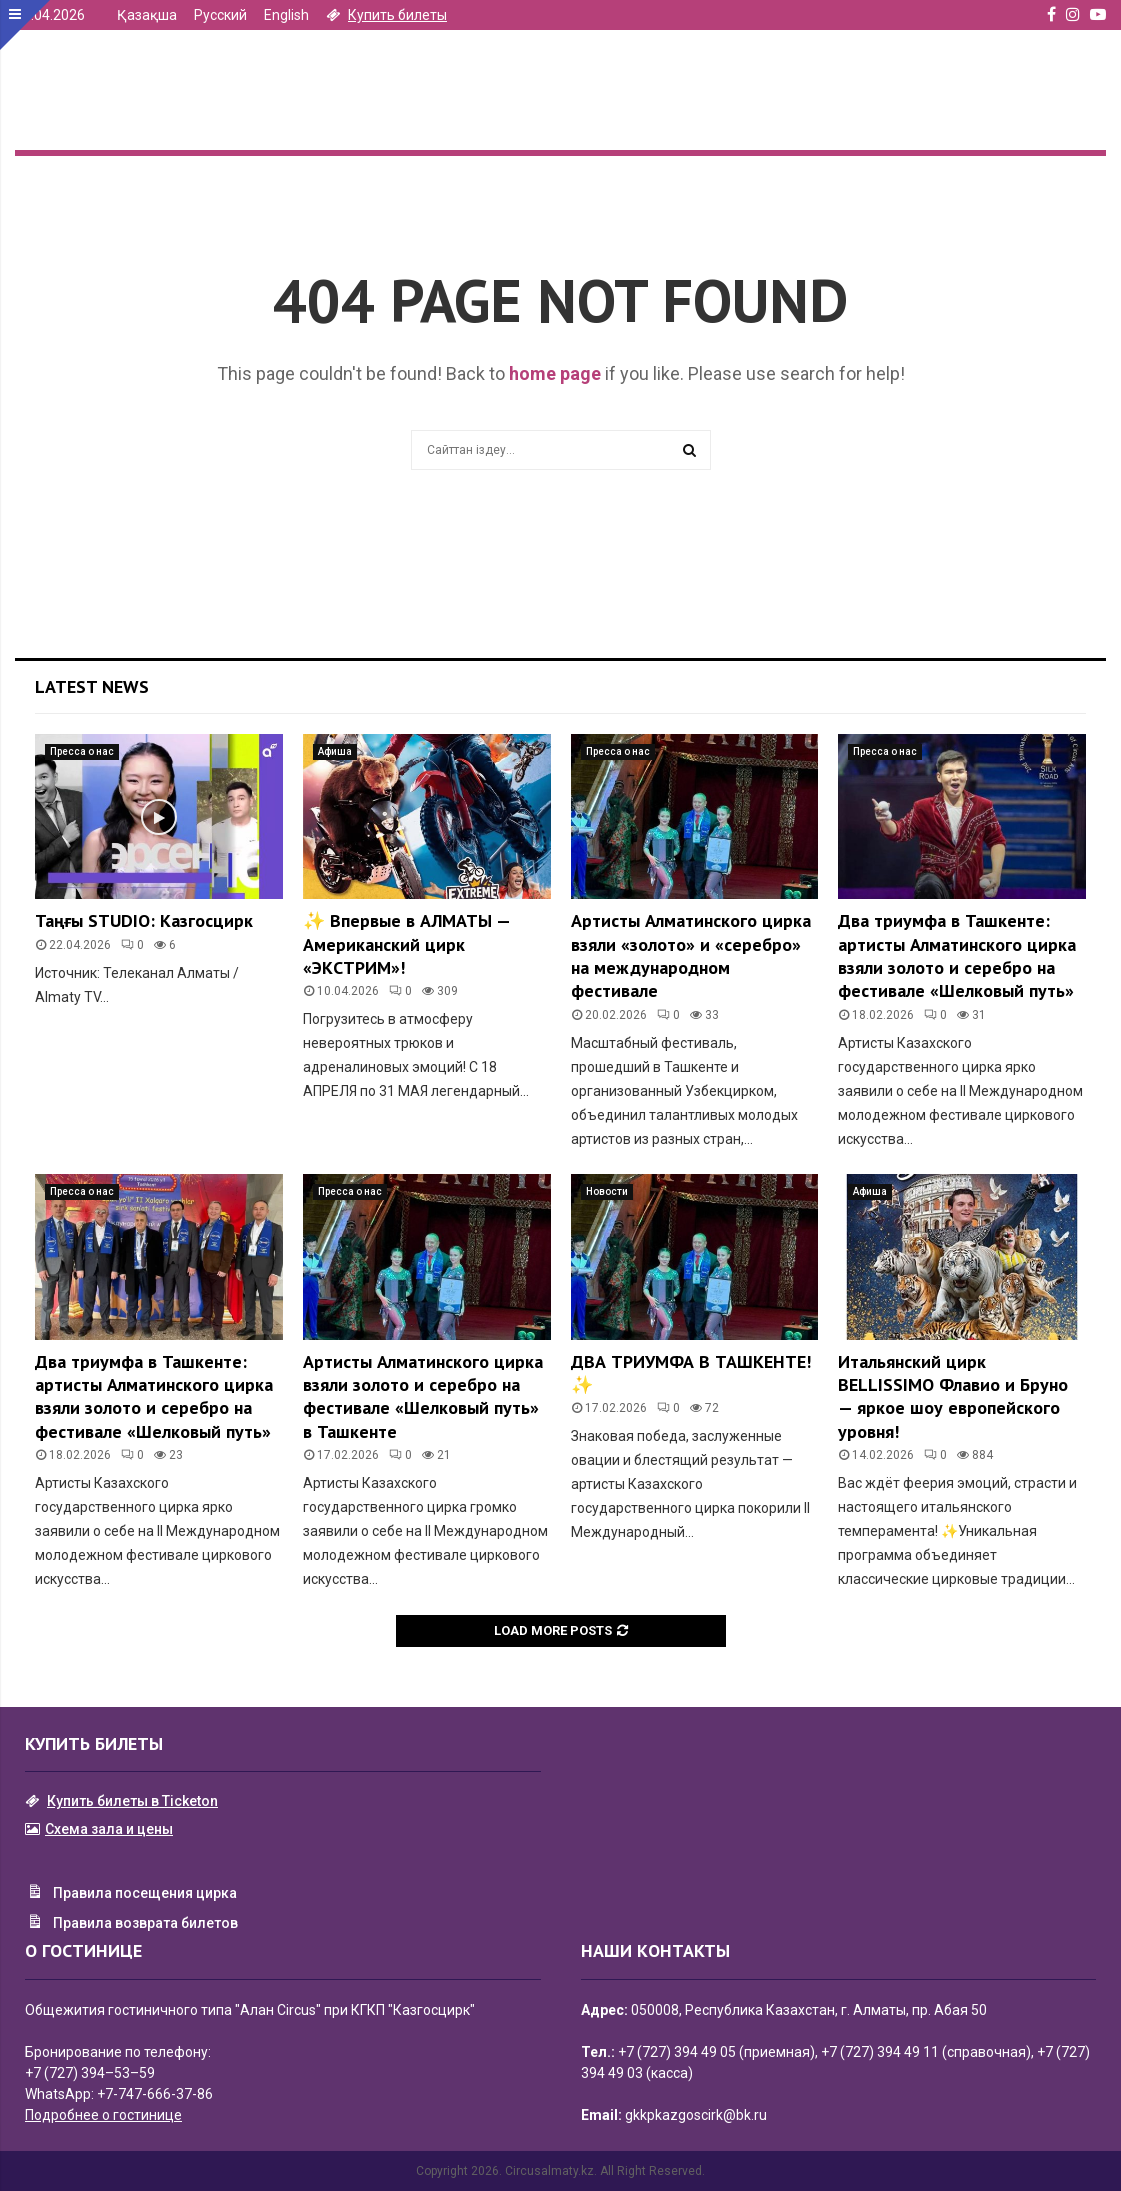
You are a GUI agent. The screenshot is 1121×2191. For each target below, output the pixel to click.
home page (555, 373)
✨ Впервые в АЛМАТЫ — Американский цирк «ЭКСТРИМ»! (406, 944)
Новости (607, 1191)
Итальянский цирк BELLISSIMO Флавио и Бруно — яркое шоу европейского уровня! (953, 1396)
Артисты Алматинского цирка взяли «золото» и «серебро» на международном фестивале (691, 955)
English (286, 15)
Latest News (92, 686)
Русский (220, 15)
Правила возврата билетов (131, 1924)
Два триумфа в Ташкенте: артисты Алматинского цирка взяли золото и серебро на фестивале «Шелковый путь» (957, 955)
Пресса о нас (82, 751)
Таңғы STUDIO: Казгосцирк (144, 920)
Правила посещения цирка (131, 1894)
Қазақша (147, 15)
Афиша (335, 751)
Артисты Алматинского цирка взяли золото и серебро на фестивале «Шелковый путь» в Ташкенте (423, 1396)
